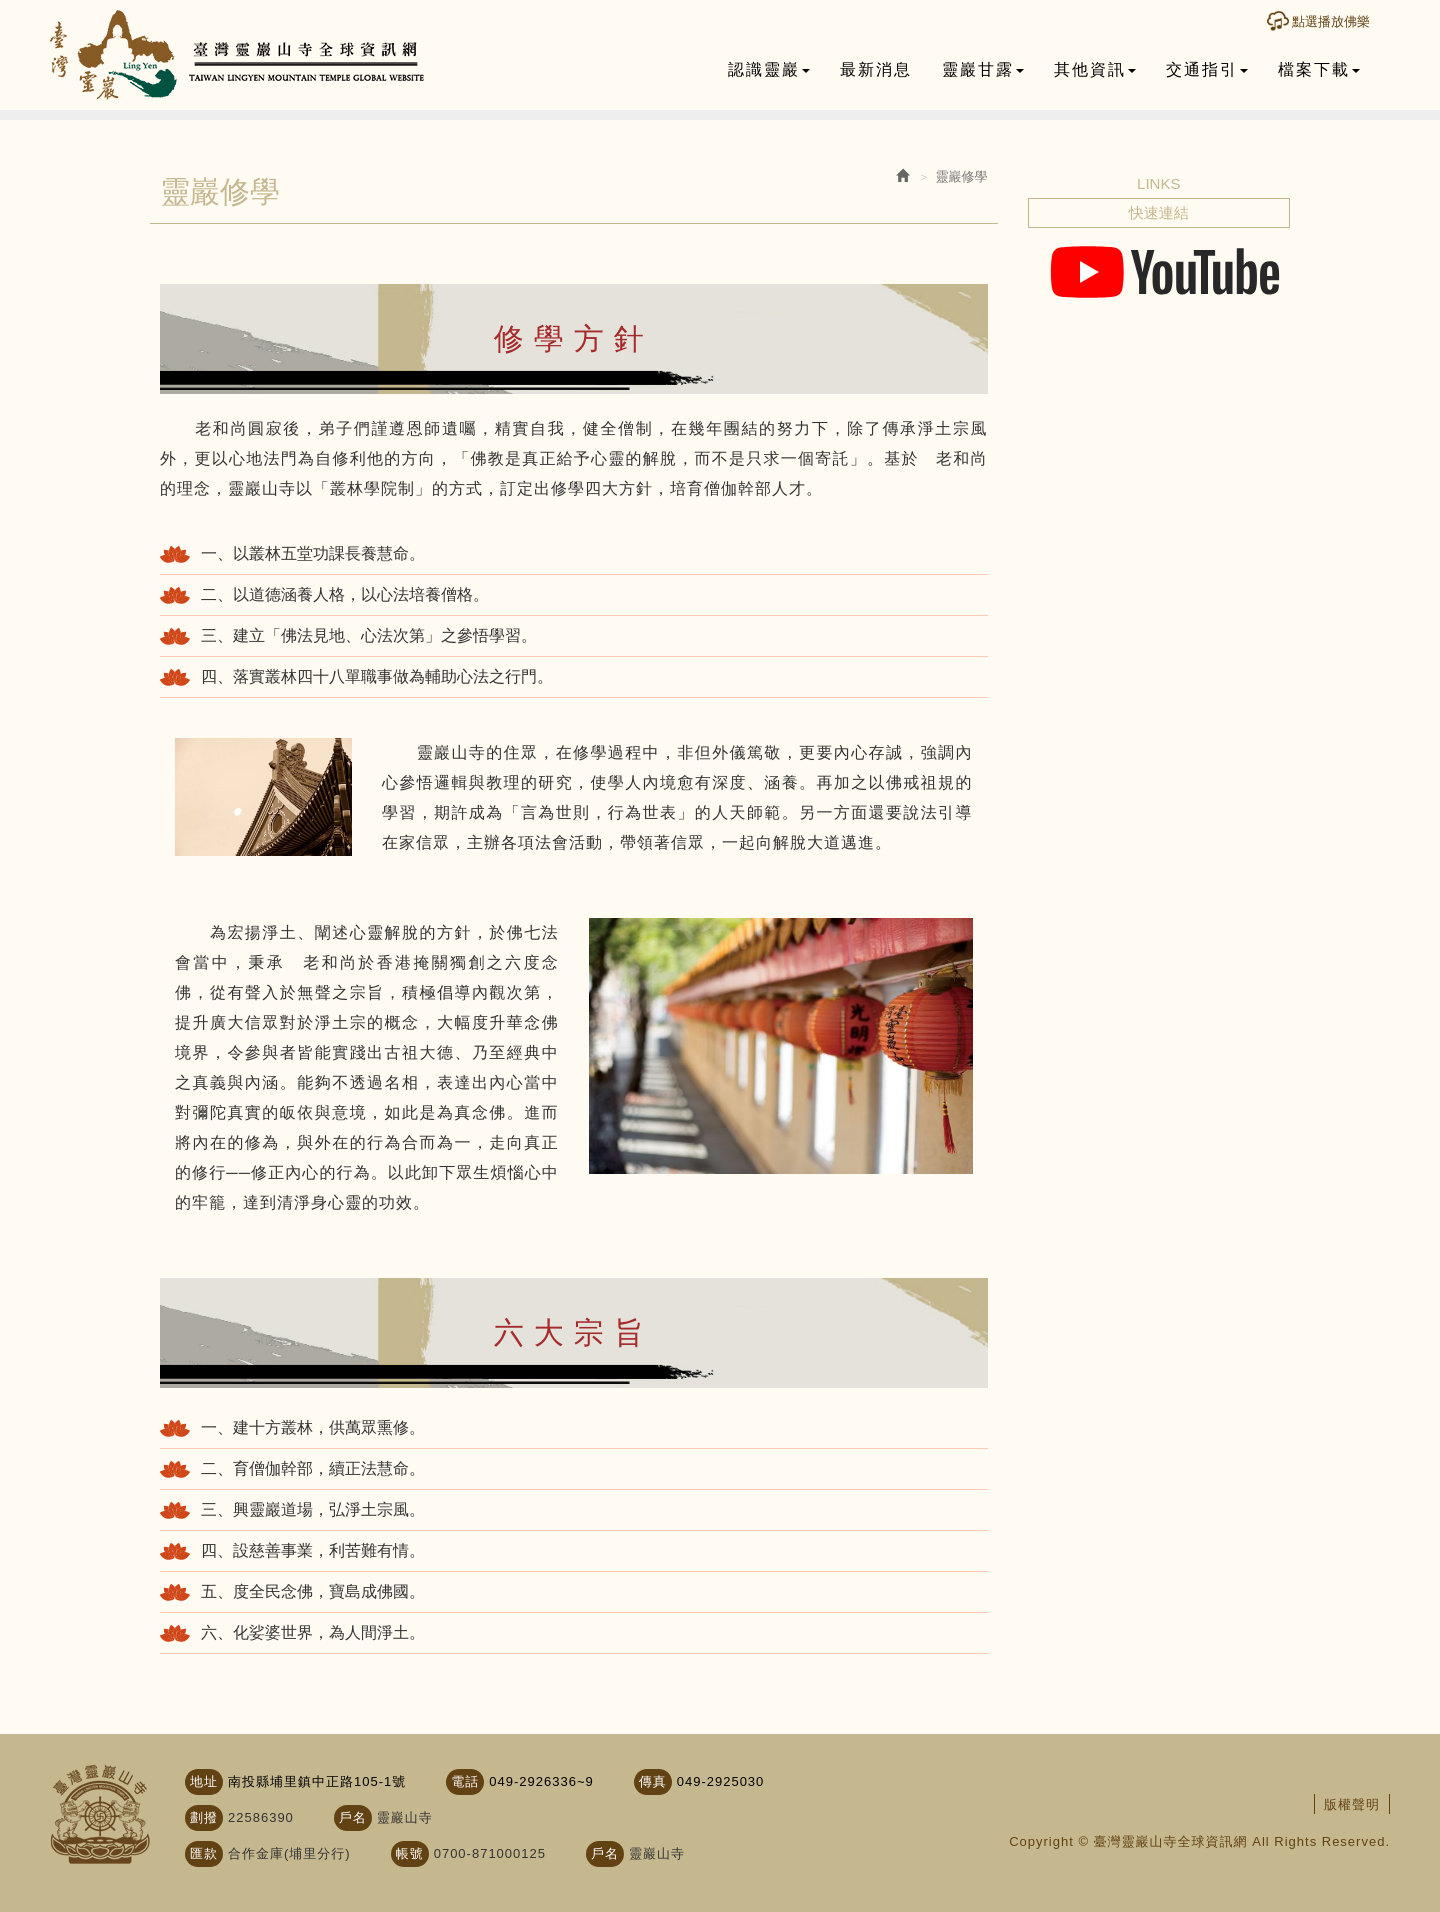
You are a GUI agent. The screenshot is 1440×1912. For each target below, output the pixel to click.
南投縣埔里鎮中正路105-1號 (317, 1781)
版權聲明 (1352, 1804)
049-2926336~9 (541, 1781)
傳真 (653, 1781)
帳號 (410, 1853)
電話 (465, 1781)
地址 (204, 1781)
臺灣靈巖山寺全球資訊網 (237, 55)
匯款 (204, 1853)
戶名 (353, 1817)
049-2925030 (721, 1781)
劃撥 (204, 1817)
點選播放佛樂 (1331, 21)
